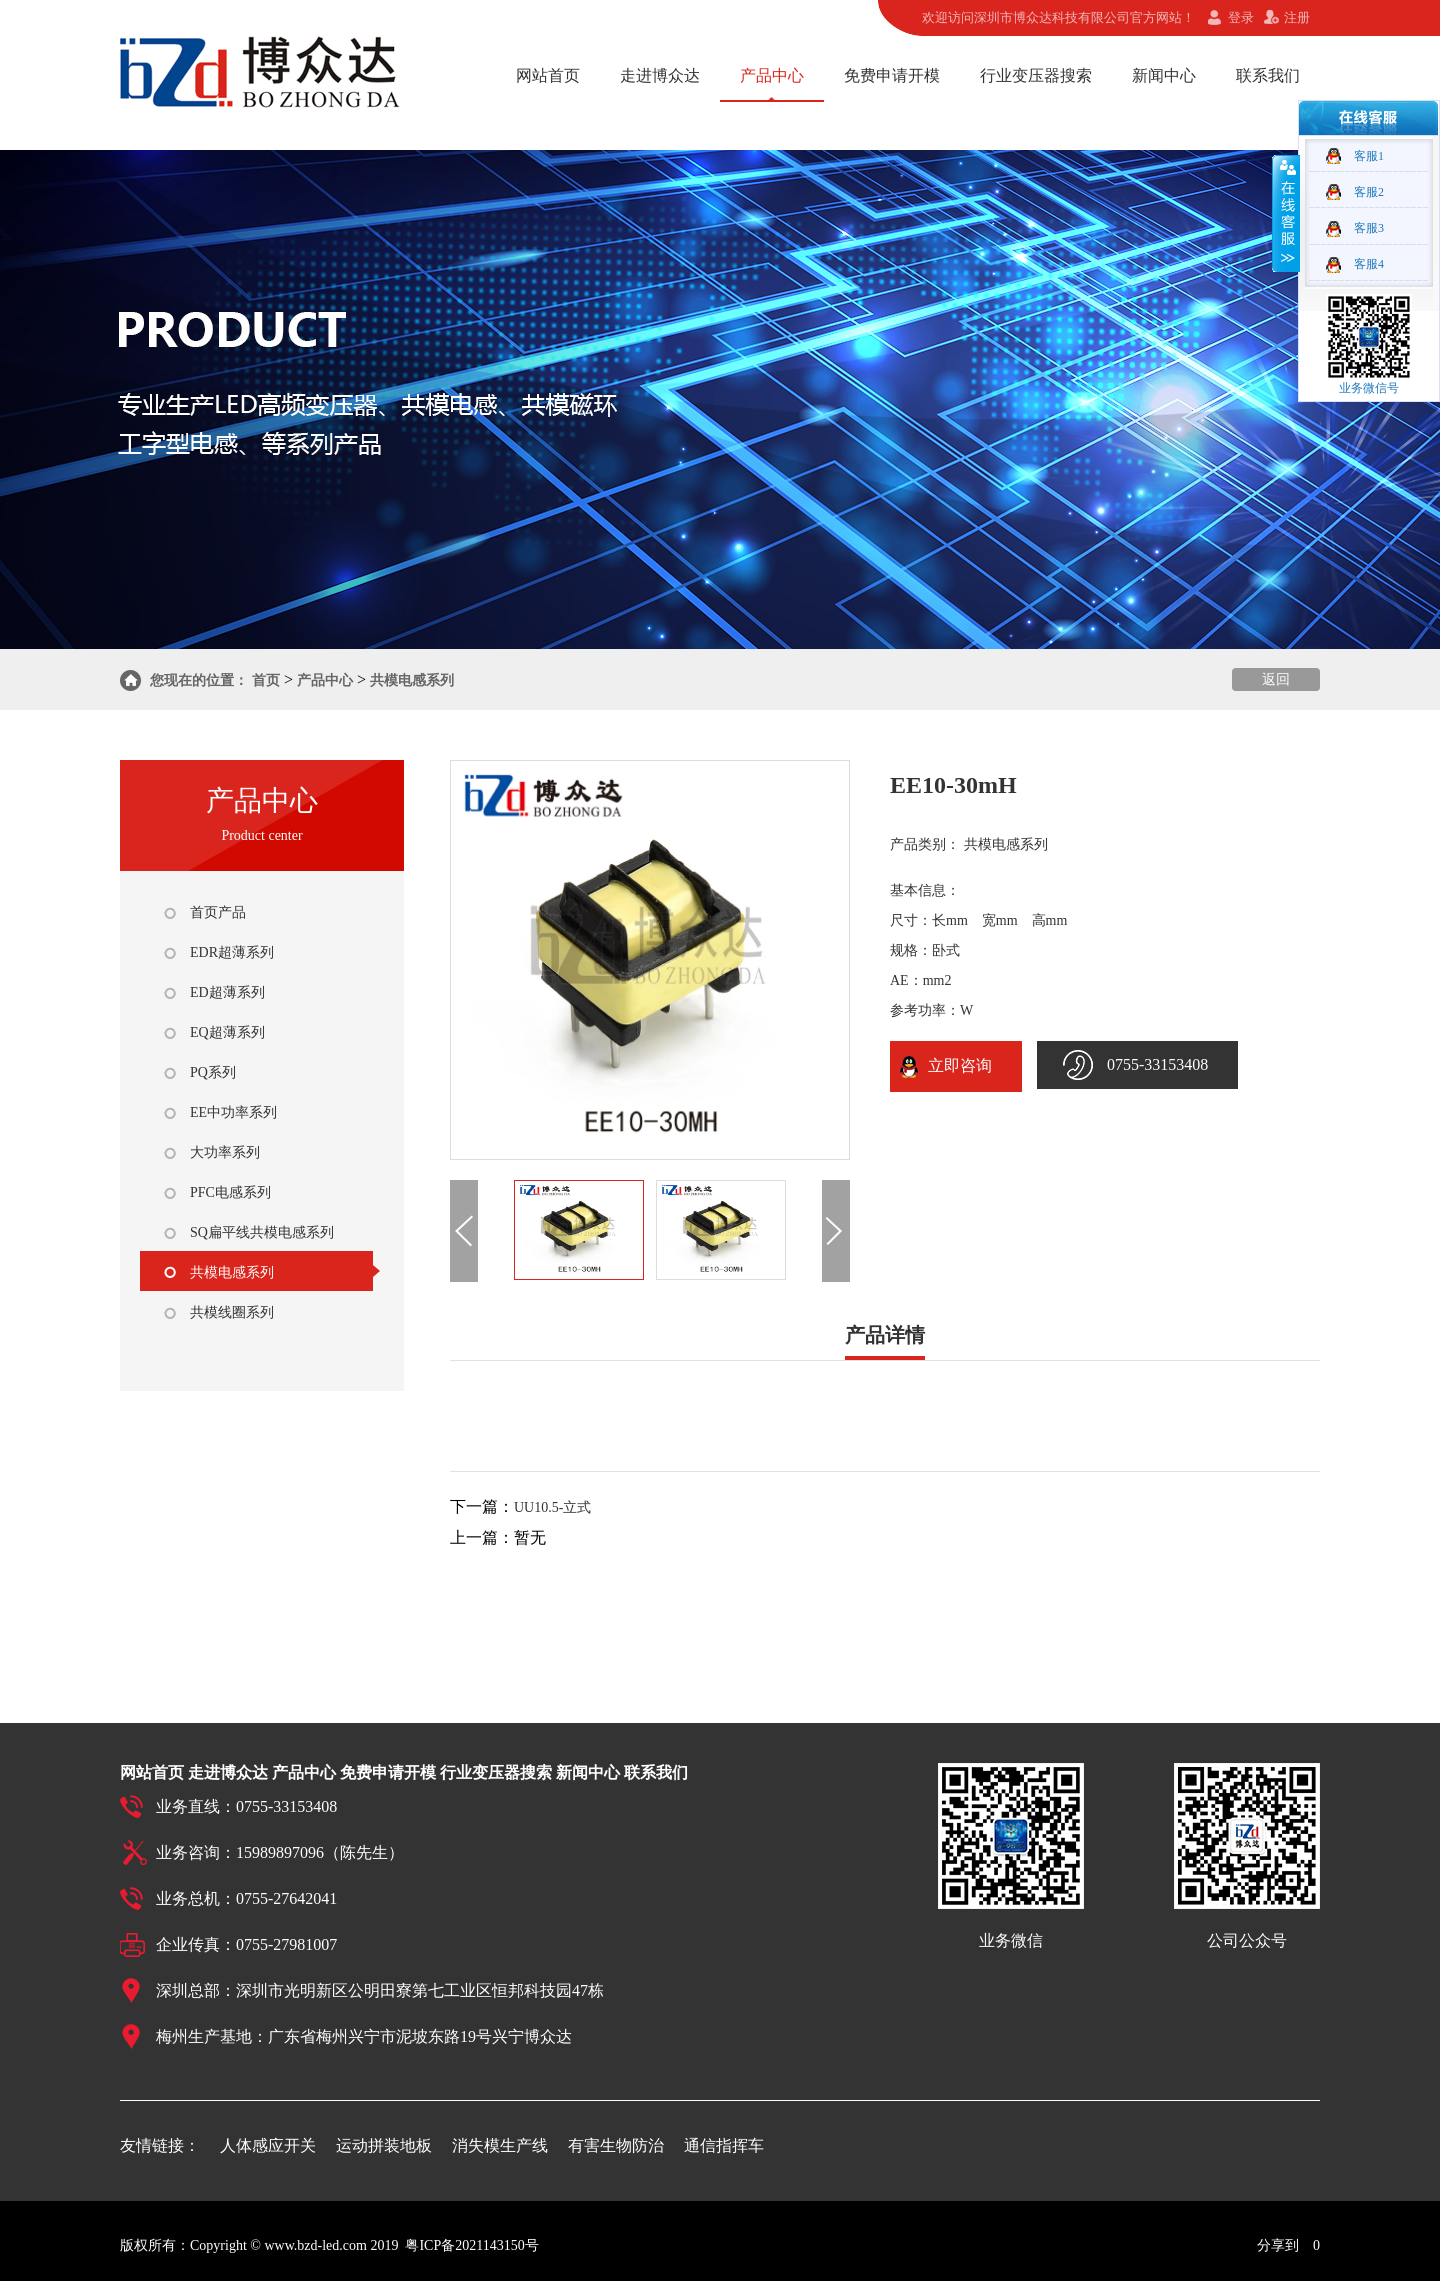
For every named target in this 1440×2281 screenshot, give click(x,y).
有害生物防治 (616, 2145)
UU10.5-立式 (552, 1507)
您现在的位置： (199, 680)
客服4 (1369, 264)
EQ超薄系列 (227, 1032)
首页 (266, 680)
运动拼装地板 (384, 2145)
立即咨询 (956, 1065)
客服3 (1369, 228)
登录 (1241, 17)
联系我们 (1268, 75)
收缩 (1286, 213)
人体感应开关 (268, 2145)
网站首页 (548, 75)
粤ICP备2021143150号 (471, 2245)
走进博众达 (660, 75)
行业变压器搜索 (1036, 75)
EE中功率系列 (233, 1112)
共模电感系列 (412, 680)
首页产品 (218, 912)
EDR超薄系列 (232, 952)
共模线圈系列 (232, 1312)
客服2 (1369, 192)
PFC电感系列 (230, 1192)
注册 (1297, 17)
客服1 (1369, 156)
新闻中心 (1164, 75)
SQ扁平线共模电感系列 (262, 1232)
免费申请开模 (892, 75)
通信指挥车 (724, 2145)
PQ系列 (213, 1072)
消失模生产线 (500, 2145)
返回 (1276, 679)
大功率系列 (225, 1152)
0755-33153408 (1157, 1064)
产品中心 (772, 75)
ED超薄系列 (227, 992)
